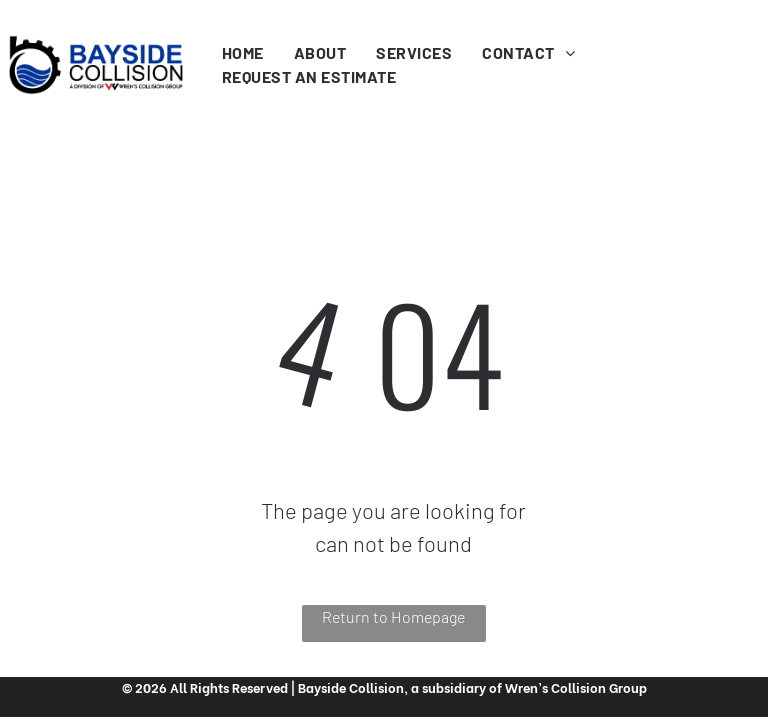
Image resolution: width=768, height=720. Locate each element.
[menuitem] (243, 53)
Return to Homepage (393, 616)
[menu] (724, 43)
